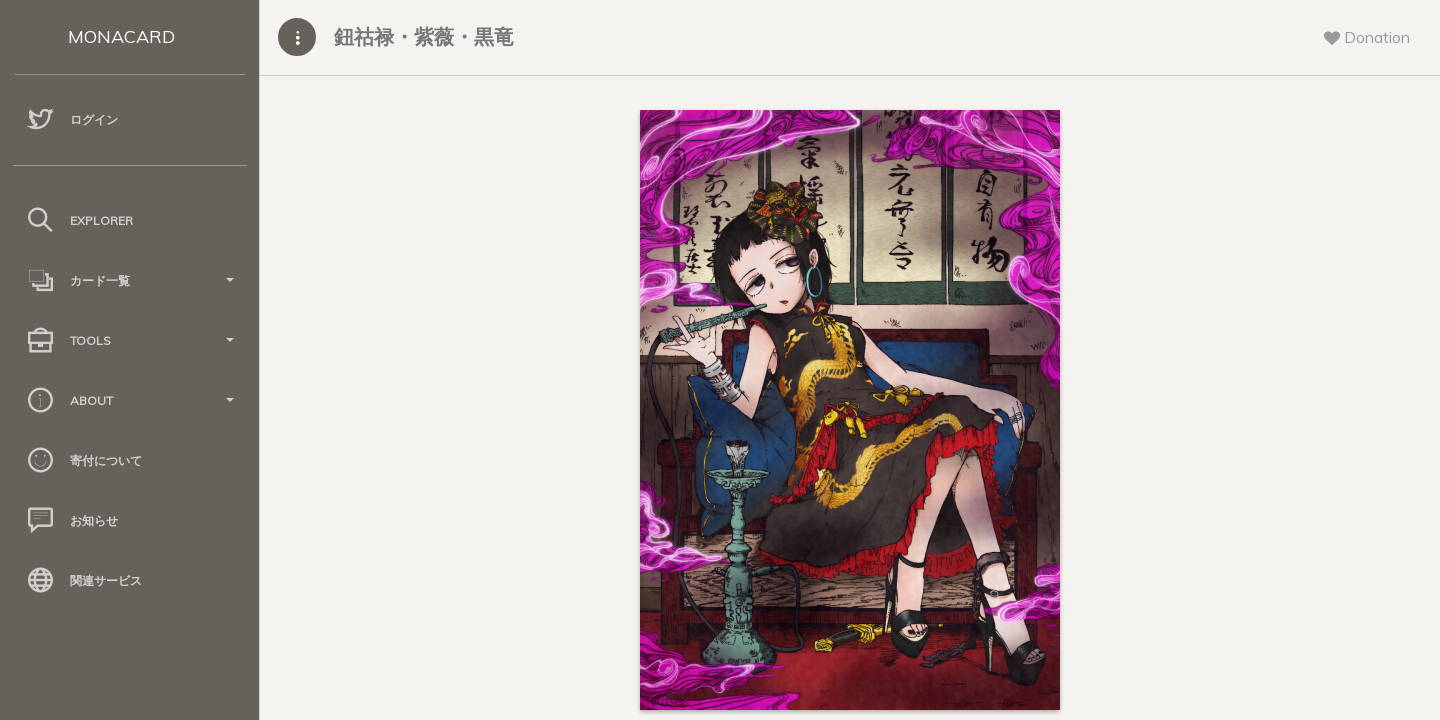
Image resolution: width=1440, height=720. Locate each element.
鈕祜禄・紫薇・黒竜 (424, 36)
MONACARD (121, 36)
